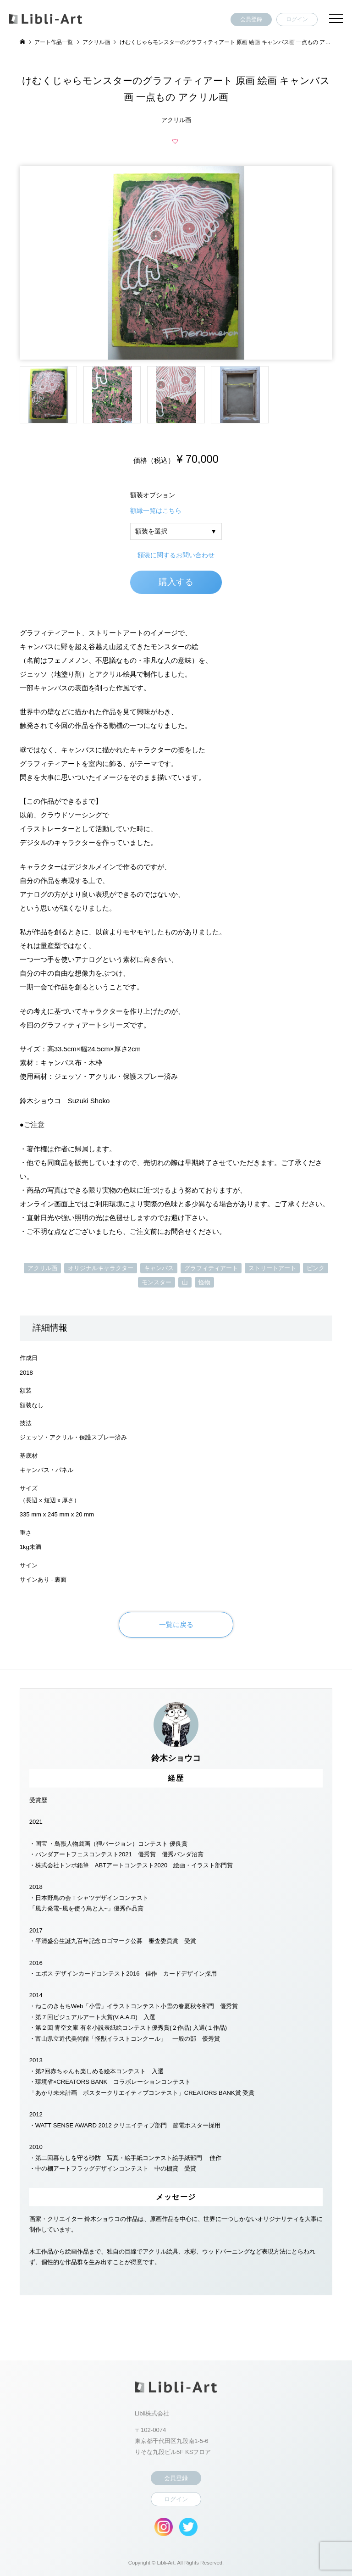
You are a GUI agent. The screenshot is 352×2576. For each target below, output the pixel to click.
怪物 (204, 1282)
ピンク (315, 1268)
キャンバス (159, 1268)
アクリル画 (42, 1268)
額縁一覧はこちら (156, 510)
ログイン (297, 19)
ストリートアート (272, 1268)
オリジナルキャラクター (100, 1268)
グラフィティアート (211, 1268)
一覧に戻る (176, 1624)
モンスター (156, 1282)
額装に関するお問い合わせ (176, 555)
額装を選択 (151, 531)
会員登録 (251, 19)
